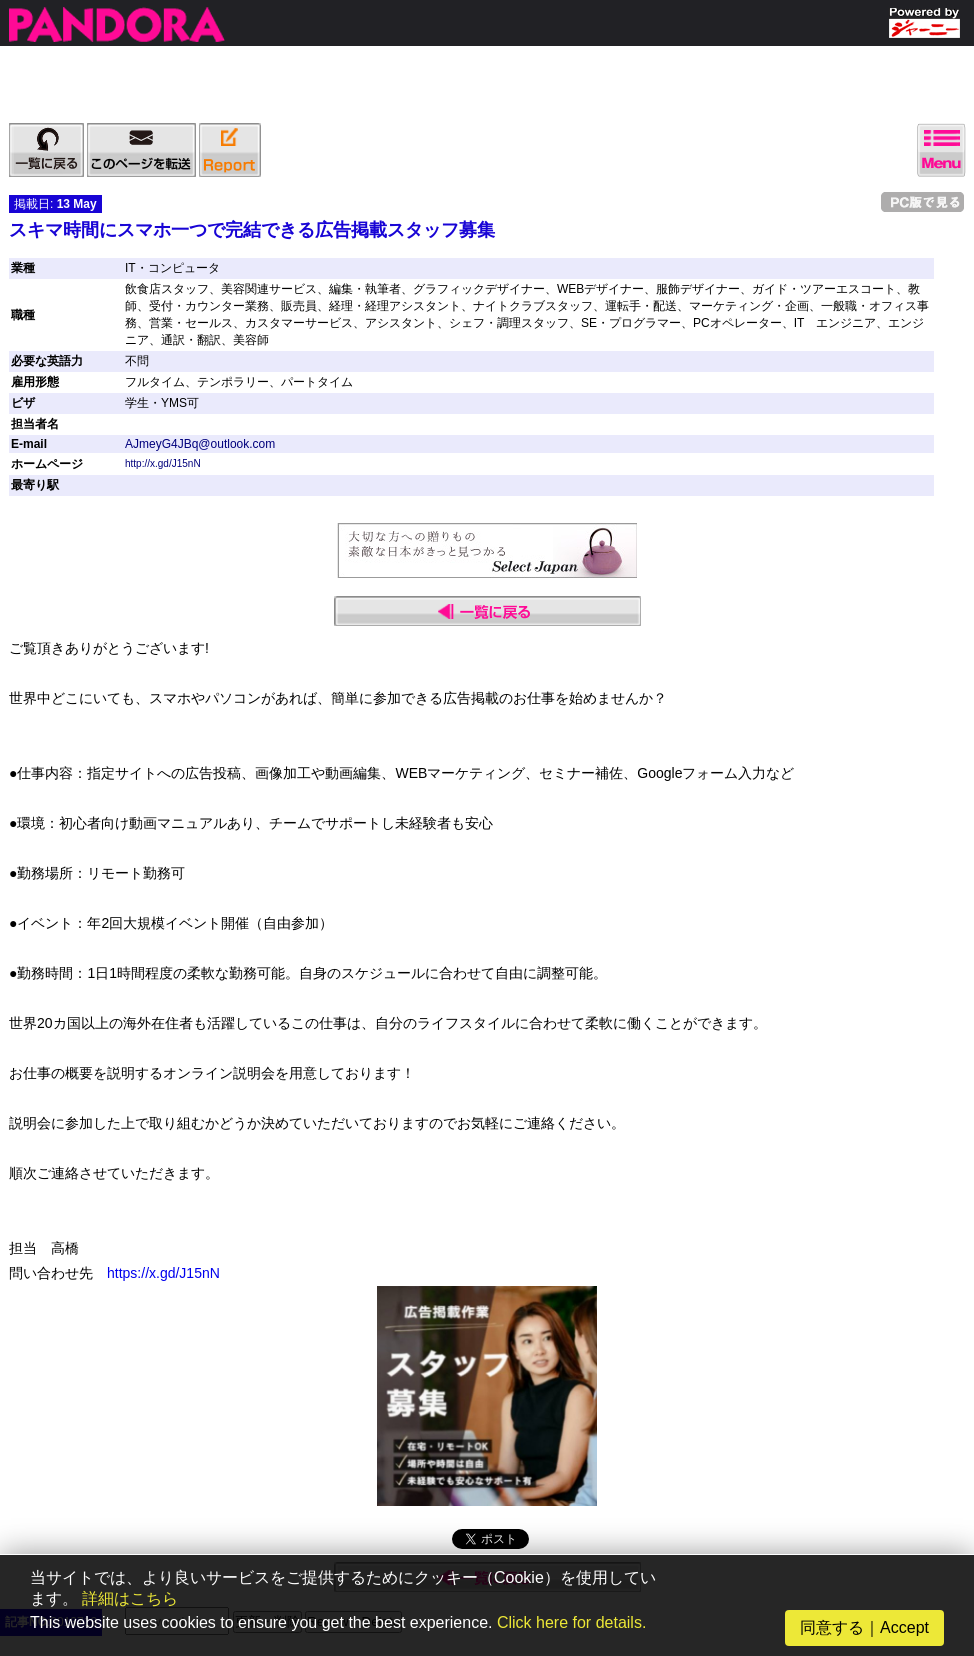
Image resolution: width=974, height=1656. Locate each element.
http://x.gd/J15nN (163, 463)
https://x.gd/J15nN (163, 1273)
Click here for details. (571, 1622)
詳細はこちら (130, 1598)
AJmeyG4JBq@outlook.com (200, 444)
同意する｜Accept (864, 1627)
